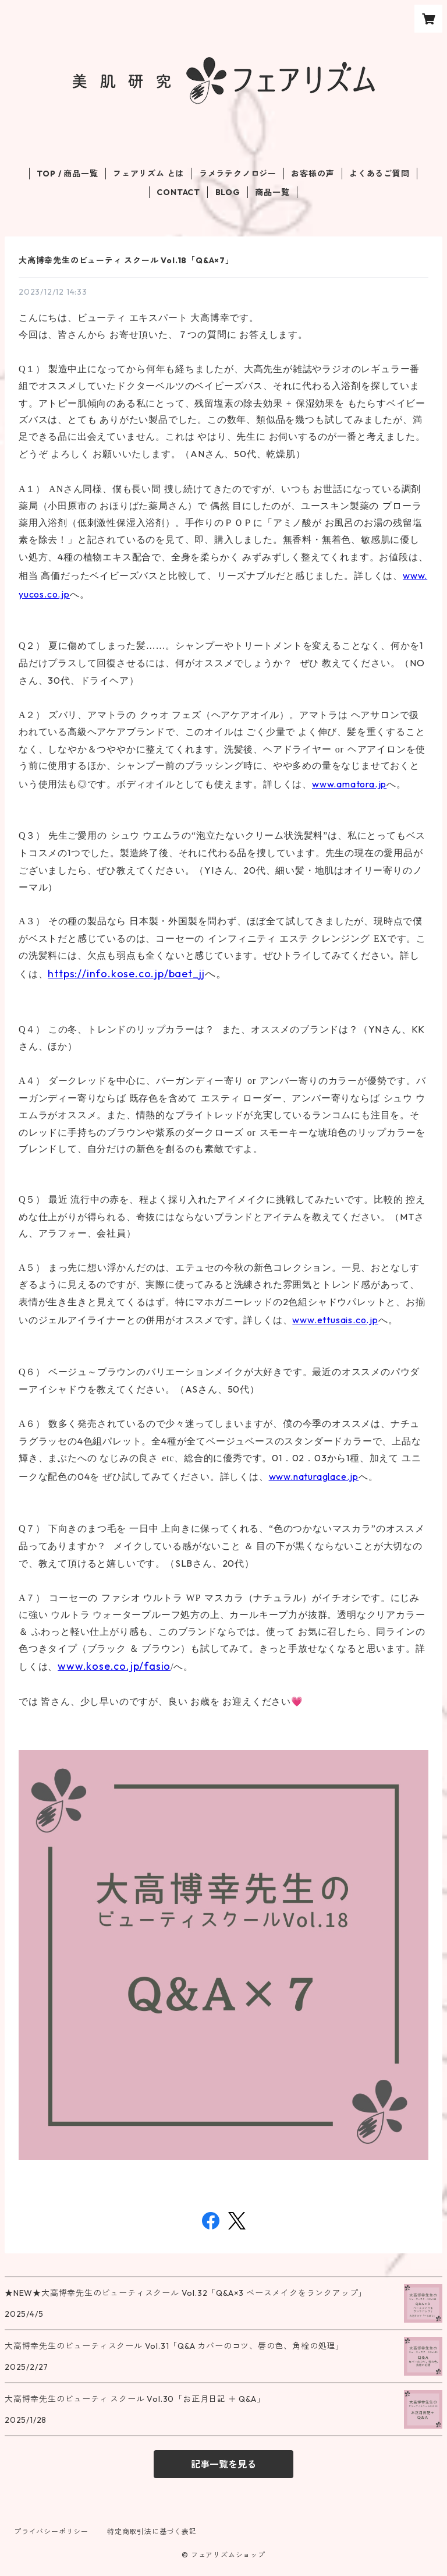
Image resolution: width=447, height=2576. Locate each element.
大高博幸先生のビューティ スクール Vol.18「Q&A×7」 (126, 260)
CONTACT (178, 192)
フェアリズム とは (148, 173)
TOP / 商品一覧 (67, 173)
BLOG (227, 192)
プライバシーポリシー (51, 2531)
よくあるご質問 (379, 173)
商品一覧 (272, 192)
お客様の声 (312, 173)
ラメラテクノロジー (237, 173)
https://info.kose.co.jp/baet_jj (126, 973)
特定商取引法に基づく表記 (152, 2531)
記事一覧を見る (223, 2464)
